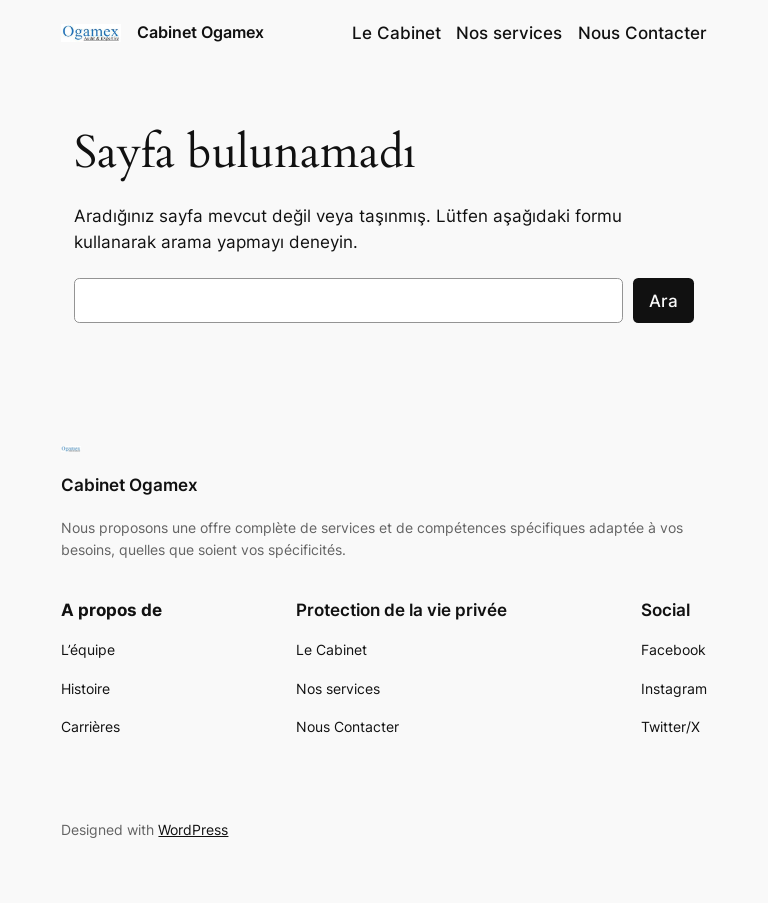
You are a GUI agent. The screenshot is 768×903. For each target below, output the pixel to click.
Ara (663, 301)
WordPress (193, 829)
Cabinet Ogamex (200, 32)
